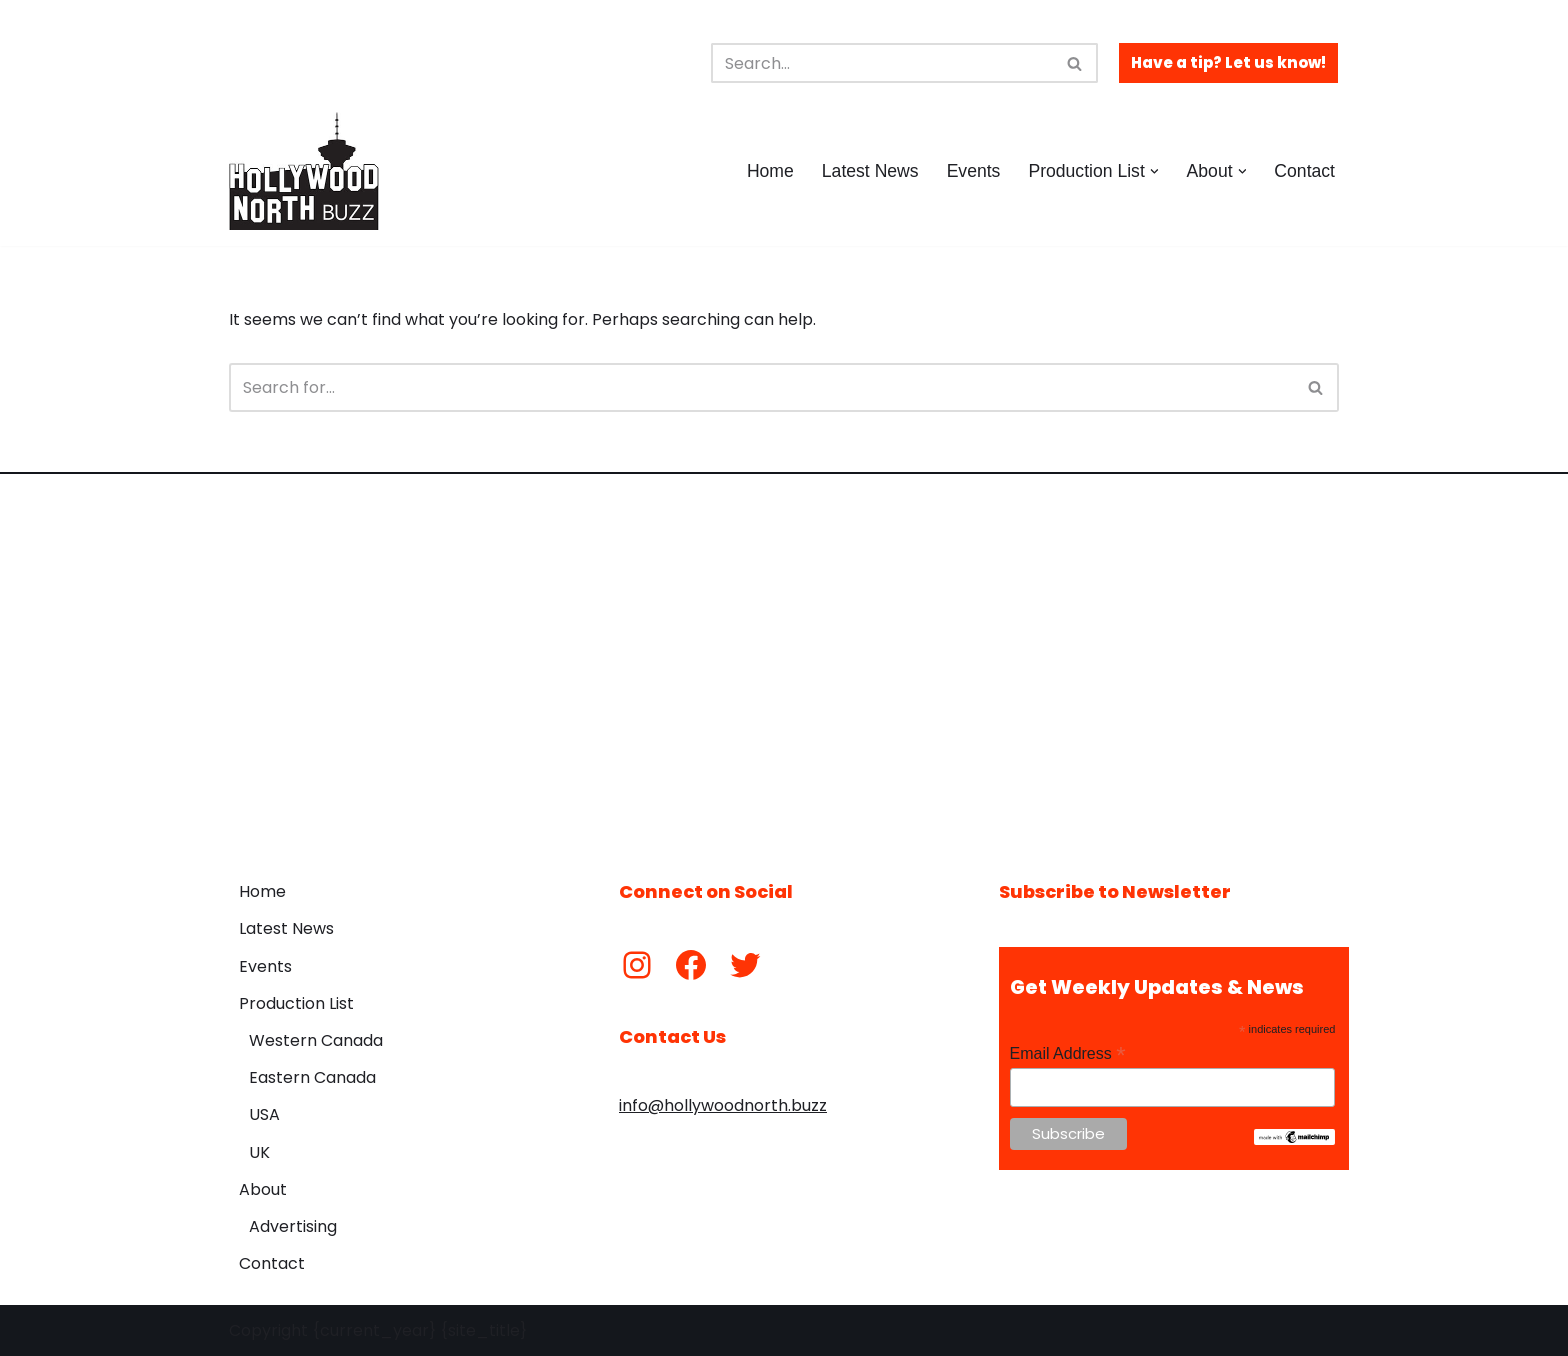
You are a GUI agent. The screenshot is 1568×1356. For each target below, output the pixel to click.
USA (264, 1114)
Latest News (870, 171)
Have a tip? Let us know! (1228, 62)
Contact (1304, 171)
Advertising (293, 1226)
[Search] (882, 63)
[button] (1154, 171)
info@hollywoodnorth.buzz (723, 1105)
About (263, 1189)
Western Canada (316, 1040)
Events (974, 171)
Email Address (1068, 1053)
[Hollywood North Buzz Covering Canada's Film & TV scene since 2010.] (304, 171)
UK (259, 1152)
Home (770, 171)
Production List (296, 1003)
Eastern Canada (312, 1077)
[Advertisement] (784, 662)
